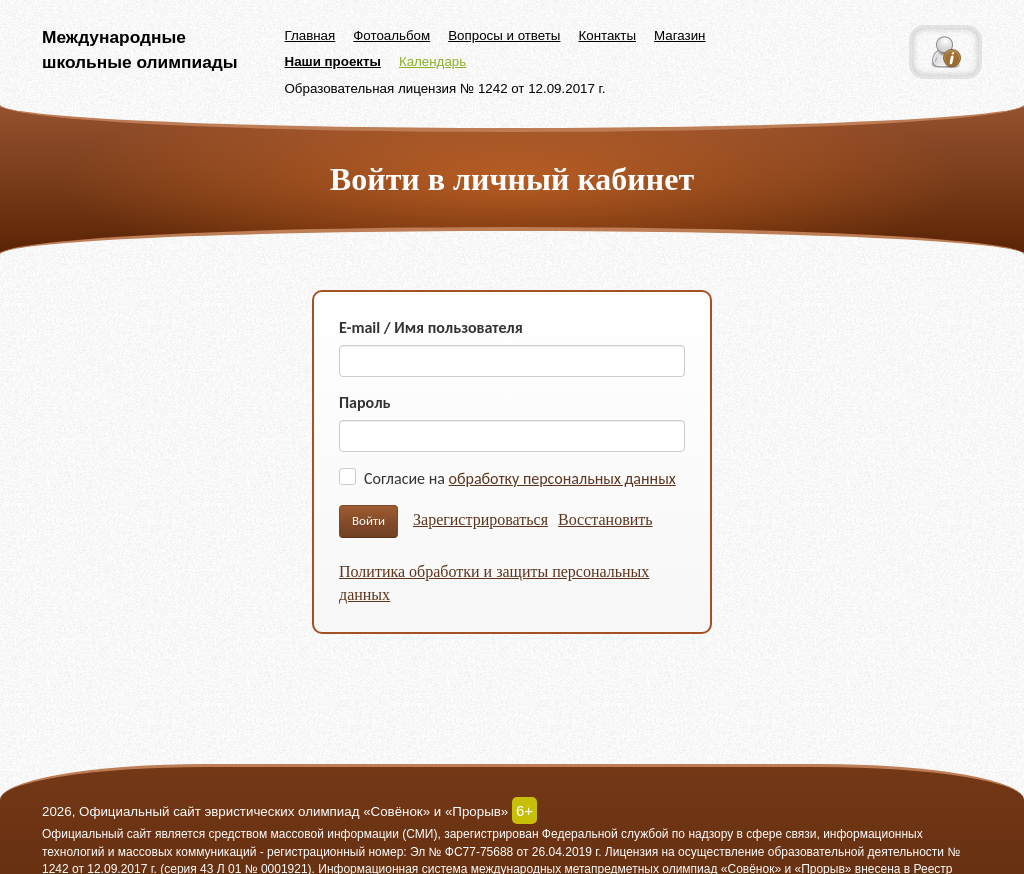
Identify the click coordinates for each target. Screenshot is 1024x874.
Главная (310, 35)
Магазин (679, 35)
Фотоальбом (391, 35)
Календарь (432, 61)
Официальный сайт (97, 834)
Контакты (607, 35)
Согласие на (520, 478)
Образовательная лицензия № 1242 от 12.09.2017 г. (445, 88)
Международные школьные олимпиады (140, 49)
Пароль (365, 402)
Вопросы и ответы (504, 35)
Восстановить (605, 519)
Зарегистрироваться (480, 519)
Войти (368, 520)
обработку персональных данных (562, 478)
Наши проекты (333, 61)
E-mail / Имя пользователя (431, 327)
